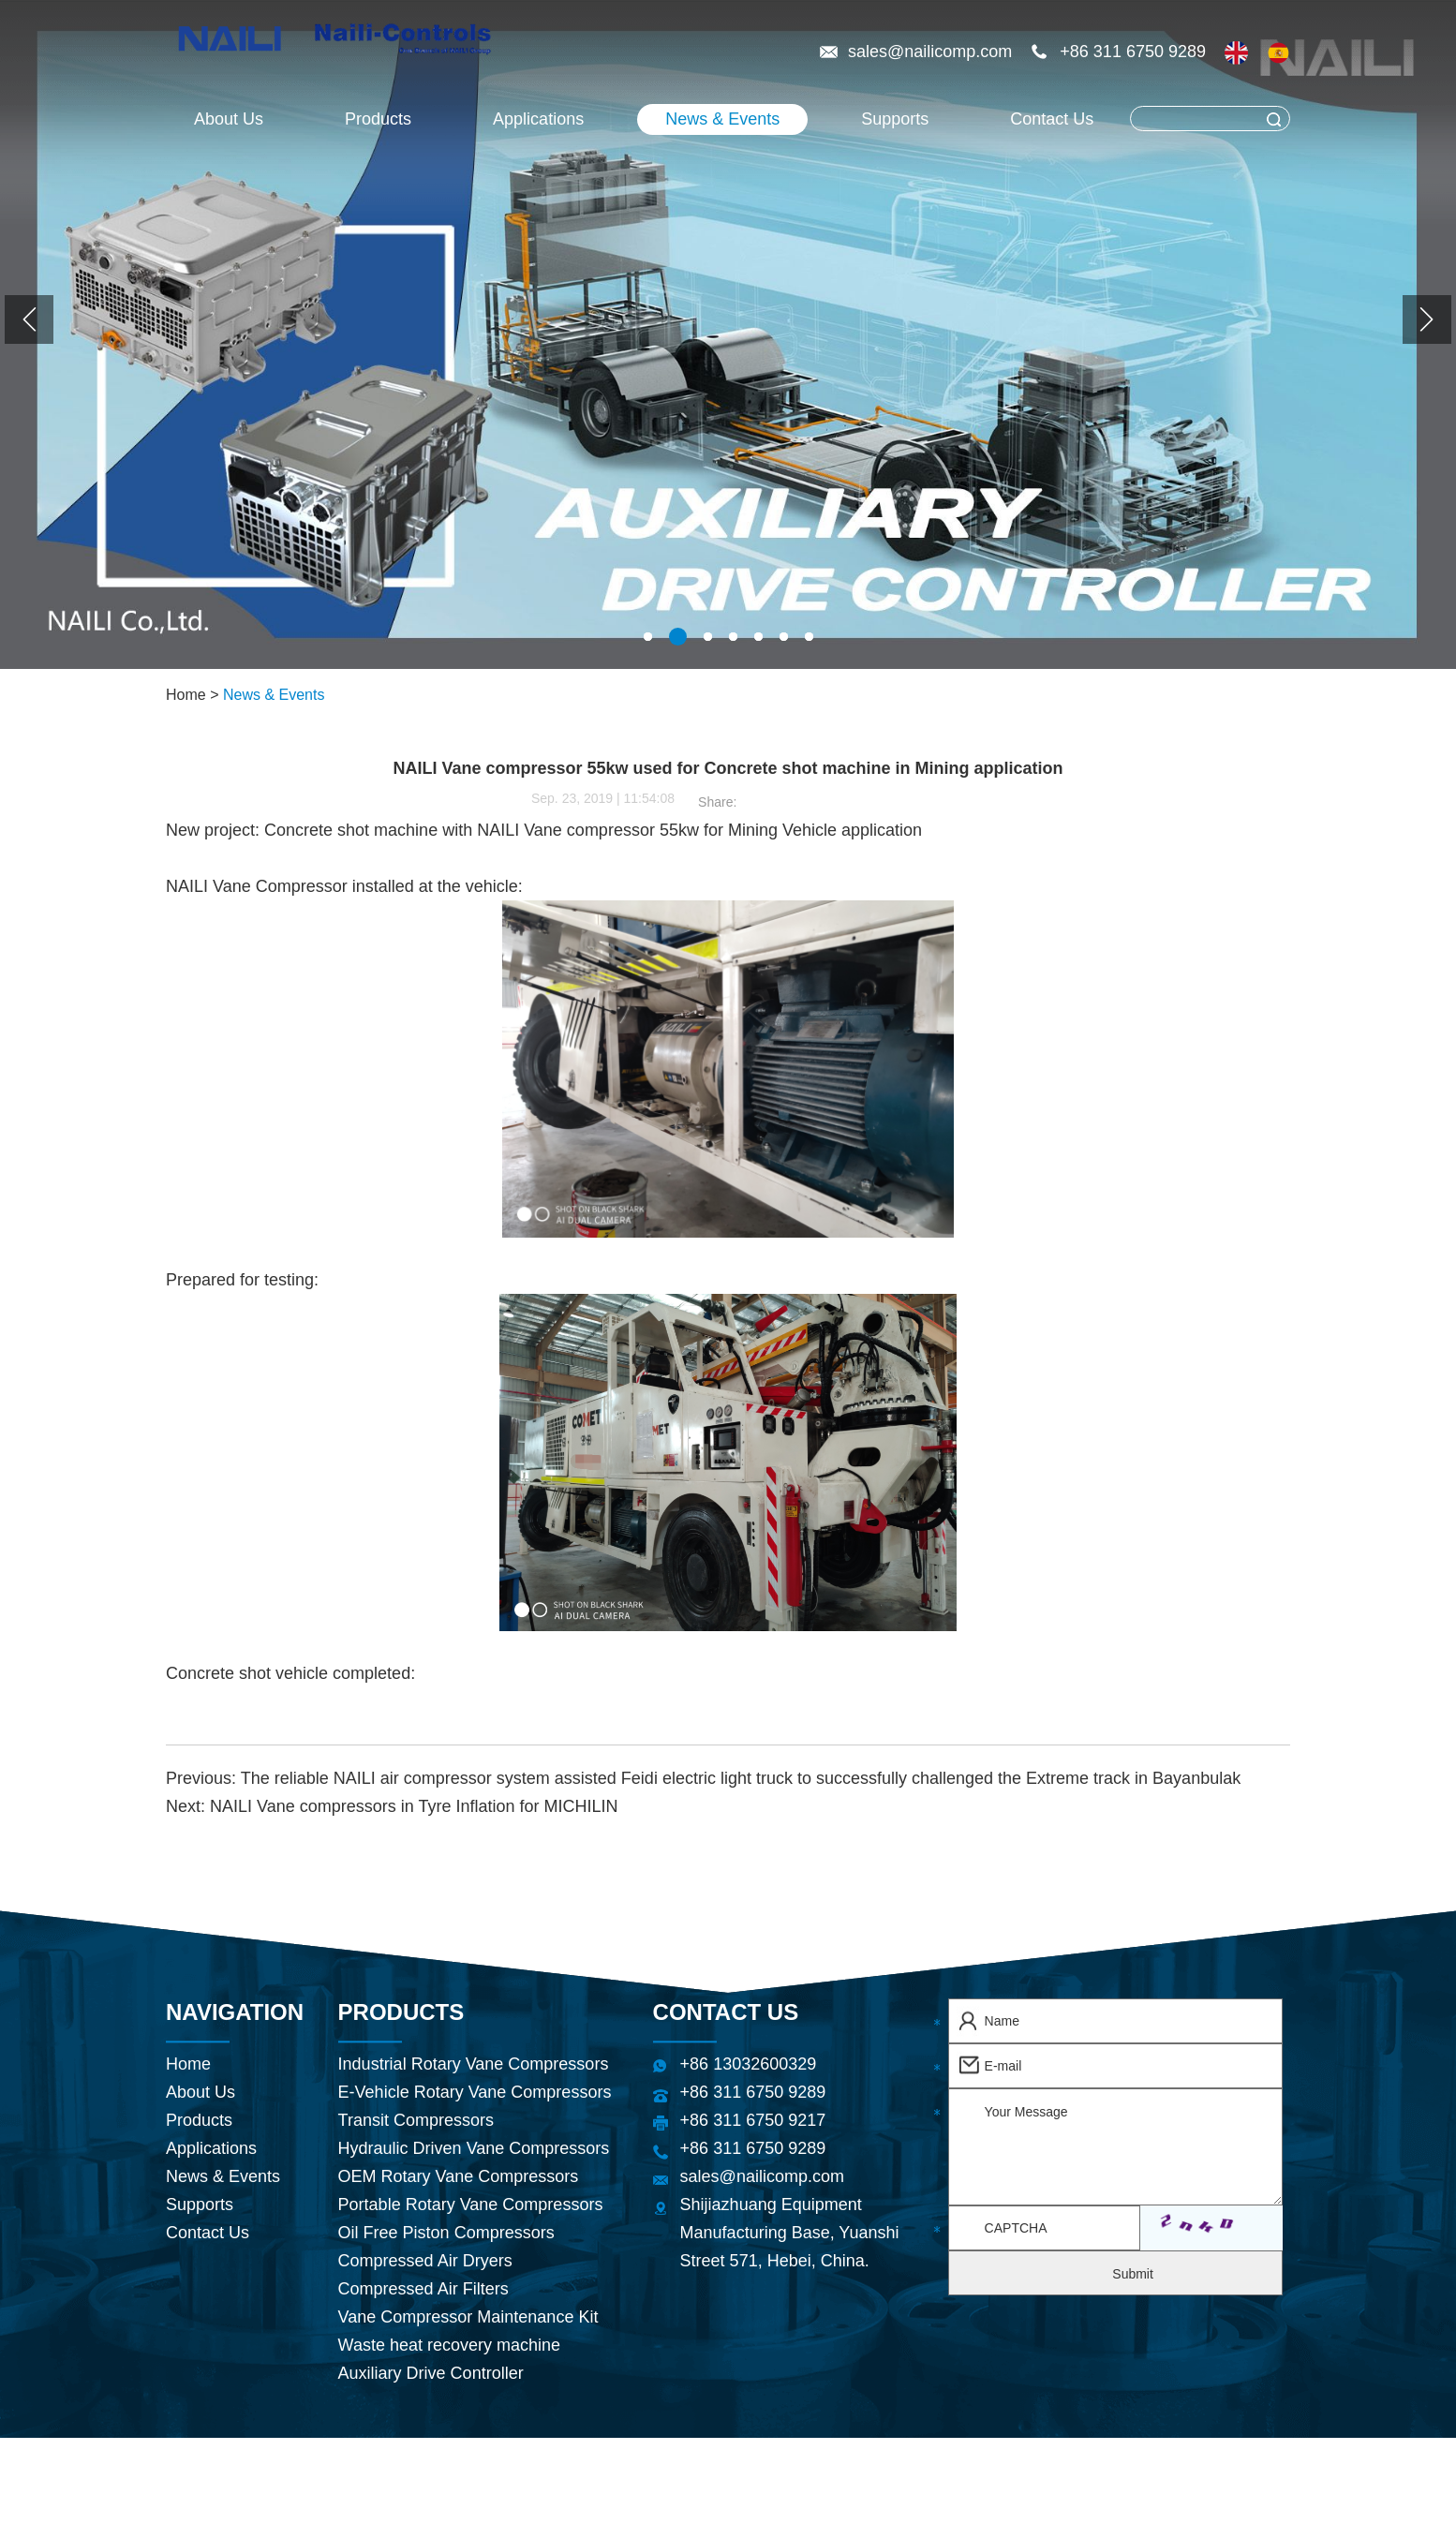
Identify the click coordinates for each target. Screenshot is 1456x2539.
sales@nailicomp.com (932, 51)
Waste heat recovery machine (449, 2345)
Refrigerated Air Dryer (889, 2490)
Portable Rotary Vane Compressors (470, 2204)
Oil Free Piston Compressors (446, 2232)
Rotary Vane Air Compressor (1114, 2490)
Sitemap (962, 2462)
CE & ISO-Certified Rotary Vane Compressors (1036, 2518)
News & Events (722, 119)
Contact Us (1051, 119)
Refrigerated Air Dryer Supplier (363, 2518)
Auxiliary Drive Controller (431, 2373)
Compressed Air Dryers (425, 2260)
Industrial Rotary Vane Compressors (473, 2064)
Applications (538, 119)
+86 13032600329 (748, 2064)
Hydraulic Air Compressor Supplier (641, 2490)
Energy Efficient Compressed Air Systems (671, 2518)
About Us (228, 119)
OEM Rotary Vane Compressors (458, 2176)
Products (378, 119)
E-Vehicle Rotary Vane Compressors (475, 2092)
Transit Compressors (416, 2120)
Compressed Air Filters (423, 2288)
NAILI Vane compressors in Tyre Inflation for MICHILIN (414, 1806)
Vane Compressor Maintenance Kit (468, 2317)
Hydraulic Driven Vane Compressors (474, 2148)
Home (186, 695)
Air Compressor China (392, 2490)
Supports (895, 119)
